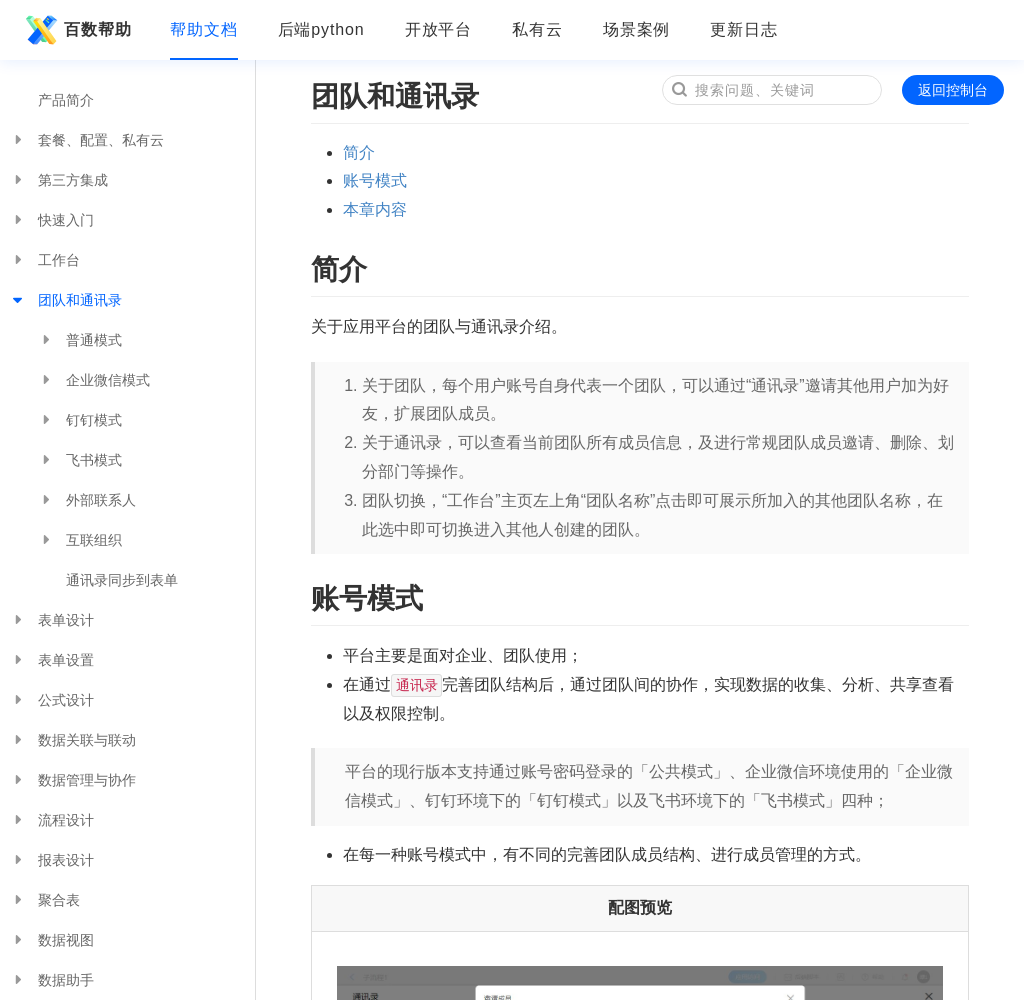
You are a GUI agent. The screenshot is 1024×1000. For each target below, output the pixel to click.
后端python (321, 29)
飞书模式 (80, 460)
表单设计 (52, 620)
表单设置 (52, 660)
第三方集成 (59, 180)
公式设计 (52, 700)
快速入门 (52, 220)
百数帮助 (76, 30)
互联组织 (80, 540)
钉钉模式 (80, 420)
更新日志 (744, 29)
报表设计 (52, 860)
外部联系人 (87, 500)
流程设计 (52, 820)
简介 (359, 152)
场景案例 (637, 29)
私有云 (537, 29)
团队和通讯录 (66, 300)
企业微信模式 (94, 380)
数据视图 (52, 940)
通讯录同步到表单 (122, 580)
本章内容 (375, 209)
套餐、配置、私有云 (87, 140)
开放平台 (439, 29)
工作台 (45, 260)
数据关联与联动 (73, 740)
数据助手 (52, 980)
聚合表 (45, 900)
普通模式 (80, 340)
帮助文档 (204, 29)
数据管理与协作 (73, 780)
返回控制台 (953, 90)
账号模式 (375, 180)
